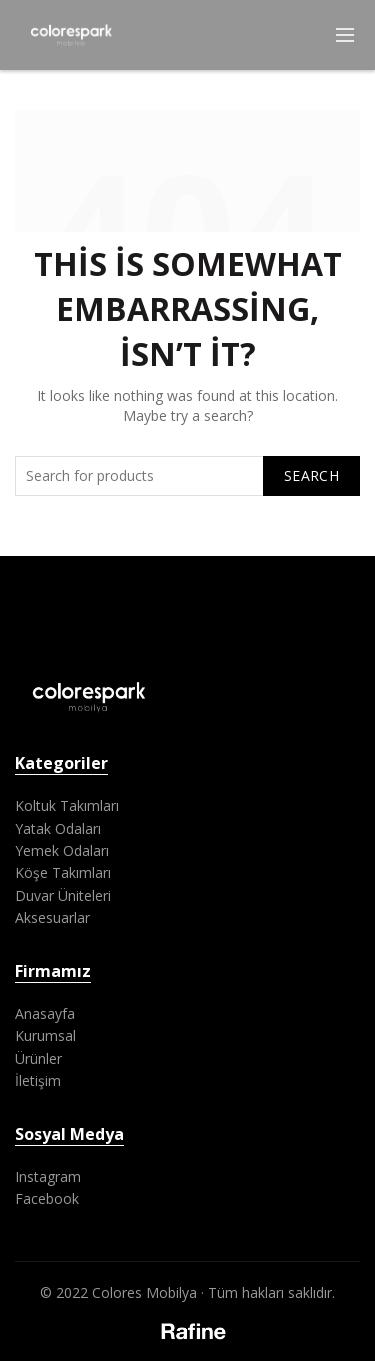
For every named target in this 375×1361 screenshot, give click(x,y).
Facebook (47, 1198)
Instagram (48, 1176)
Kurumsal (45, 1035)
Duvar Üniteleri (63, 895)
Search (311, 475)
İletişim (38, 1080)
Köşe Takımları (63, 872)
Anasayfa (45, 1013)
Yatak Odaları (58, 828)
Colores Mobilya (144, 1292)
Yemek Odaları (62, 850)
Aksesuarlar (52, 917)
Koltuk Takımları (67, 805)
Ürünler (38, 1058)
